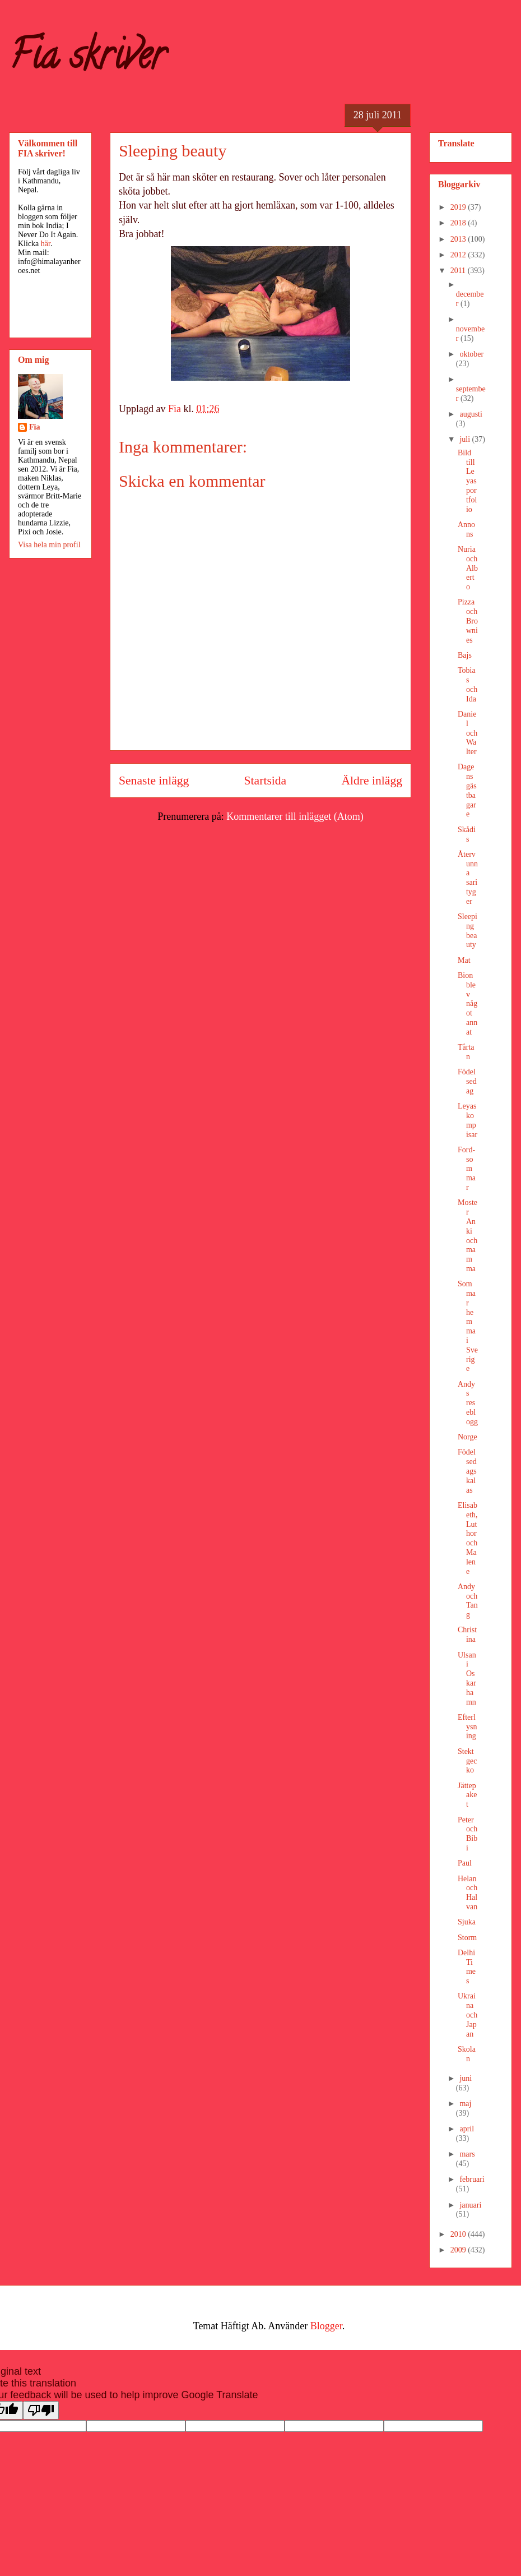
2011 (459, 270)
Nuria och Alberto (468, 568)
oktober (471, 354)
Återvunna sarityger (468, 878)
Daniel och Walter (467, 733)
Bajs (465, 655)
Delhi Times (467, 1967)
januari (470, 2205)
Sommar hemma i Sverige (468, 1326)
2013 (459, 239)
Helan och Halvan (467, 1893)
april (466, 2129)
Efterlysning (467, 1727)
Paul (465, 1863)
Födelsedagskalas (467, 1471)
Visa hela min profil (49, 545)
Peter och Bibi (467, 1834)
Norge (467, 1437)
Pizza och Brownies (468, 621)
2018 (459, 223)
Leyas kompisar (467, 1120)
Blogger (326, 2326)
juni (465, 2078)
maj (465, 2103)
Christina (467, 1635)
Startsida (265, 780)
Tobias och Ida (467, 684)
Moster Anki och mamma (467, 1235)
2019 (459, 207)
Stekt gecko (467, 1761)
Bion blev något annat (467, 1003)
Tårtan (466, 1052)
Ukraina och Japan (467, 2015)
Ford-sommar (467, 1169)
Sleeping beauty (467, 930)
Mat (464, 960)
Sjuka (467, 1922)
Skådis (467, 834)
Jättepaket (467, 1795)
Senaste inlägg (154, 780)
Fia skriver (87, 59)
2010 (459, 2234)
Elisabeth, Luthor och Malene (468, 1538)
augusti (470, 414)
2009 (459, 2250)
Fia (34, 427)
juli (465, 439)
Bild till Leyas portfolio (467, 481)
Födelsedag (467, 1081)
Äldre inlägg (371, 780)
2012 (459, 255)
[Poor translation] (41, 2410)
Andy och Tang (468, 1600)
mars (467, 2154)
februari (471, 2179)
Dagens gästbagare (467, 790)
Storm (467, 1937)
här (45, 243)
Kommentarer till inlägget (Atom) (294, 816)
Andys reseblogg (468, 1403)
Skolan (467, 2054)
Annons (466, 529)
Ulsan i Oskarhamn (467, 1678)
